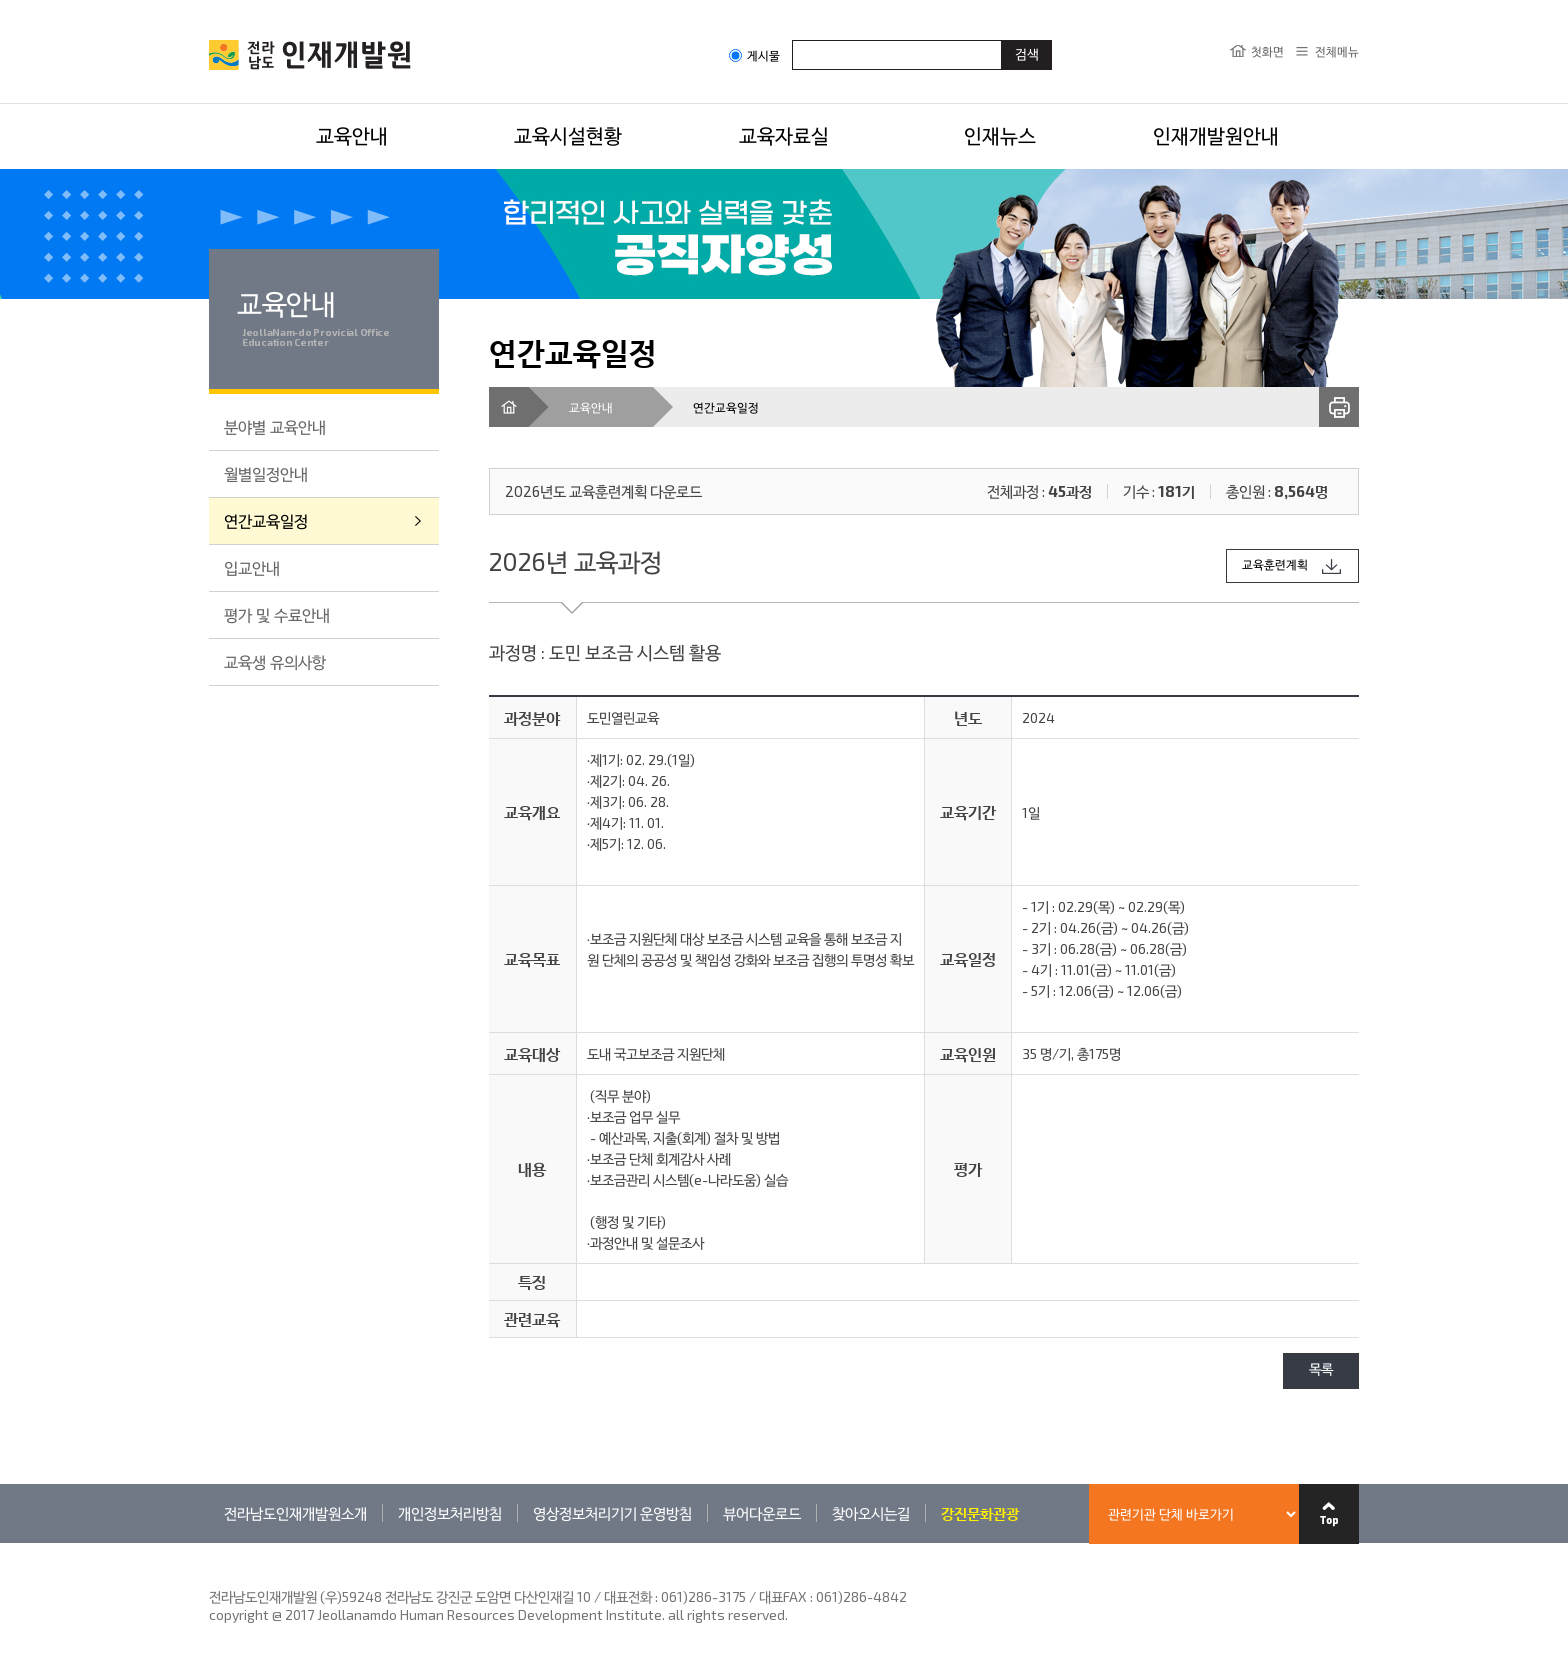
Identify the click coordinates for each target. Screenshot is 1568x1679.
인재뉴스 (1000, 135)
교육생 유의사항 (275, 661)
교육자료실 (784, 135)
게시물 (754, 55)
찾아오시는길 (871, 1513)
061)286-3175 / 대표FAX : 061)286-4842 (784, 1596)
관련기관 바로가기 (209, 1542)
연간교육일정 (266, 520)
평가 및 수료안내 (277, 614)
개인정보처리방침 (450, 1513)
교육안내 (352, 135)
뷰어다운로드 (762, 1513)
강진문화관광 (980, 1513)
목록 (1321, 1370)
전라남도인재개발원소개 (295, 1513)
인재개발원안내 (1216, 135)
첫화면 (1267, 51)
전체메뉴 (1337, 51)
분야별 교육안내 (275, 426)
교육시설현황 (568, 135)
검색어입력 (792, 39)
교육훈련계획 (1275, 565)
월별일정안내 (266, 473)
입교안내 (252, 567)
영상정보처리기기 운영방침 (612, 1513)
